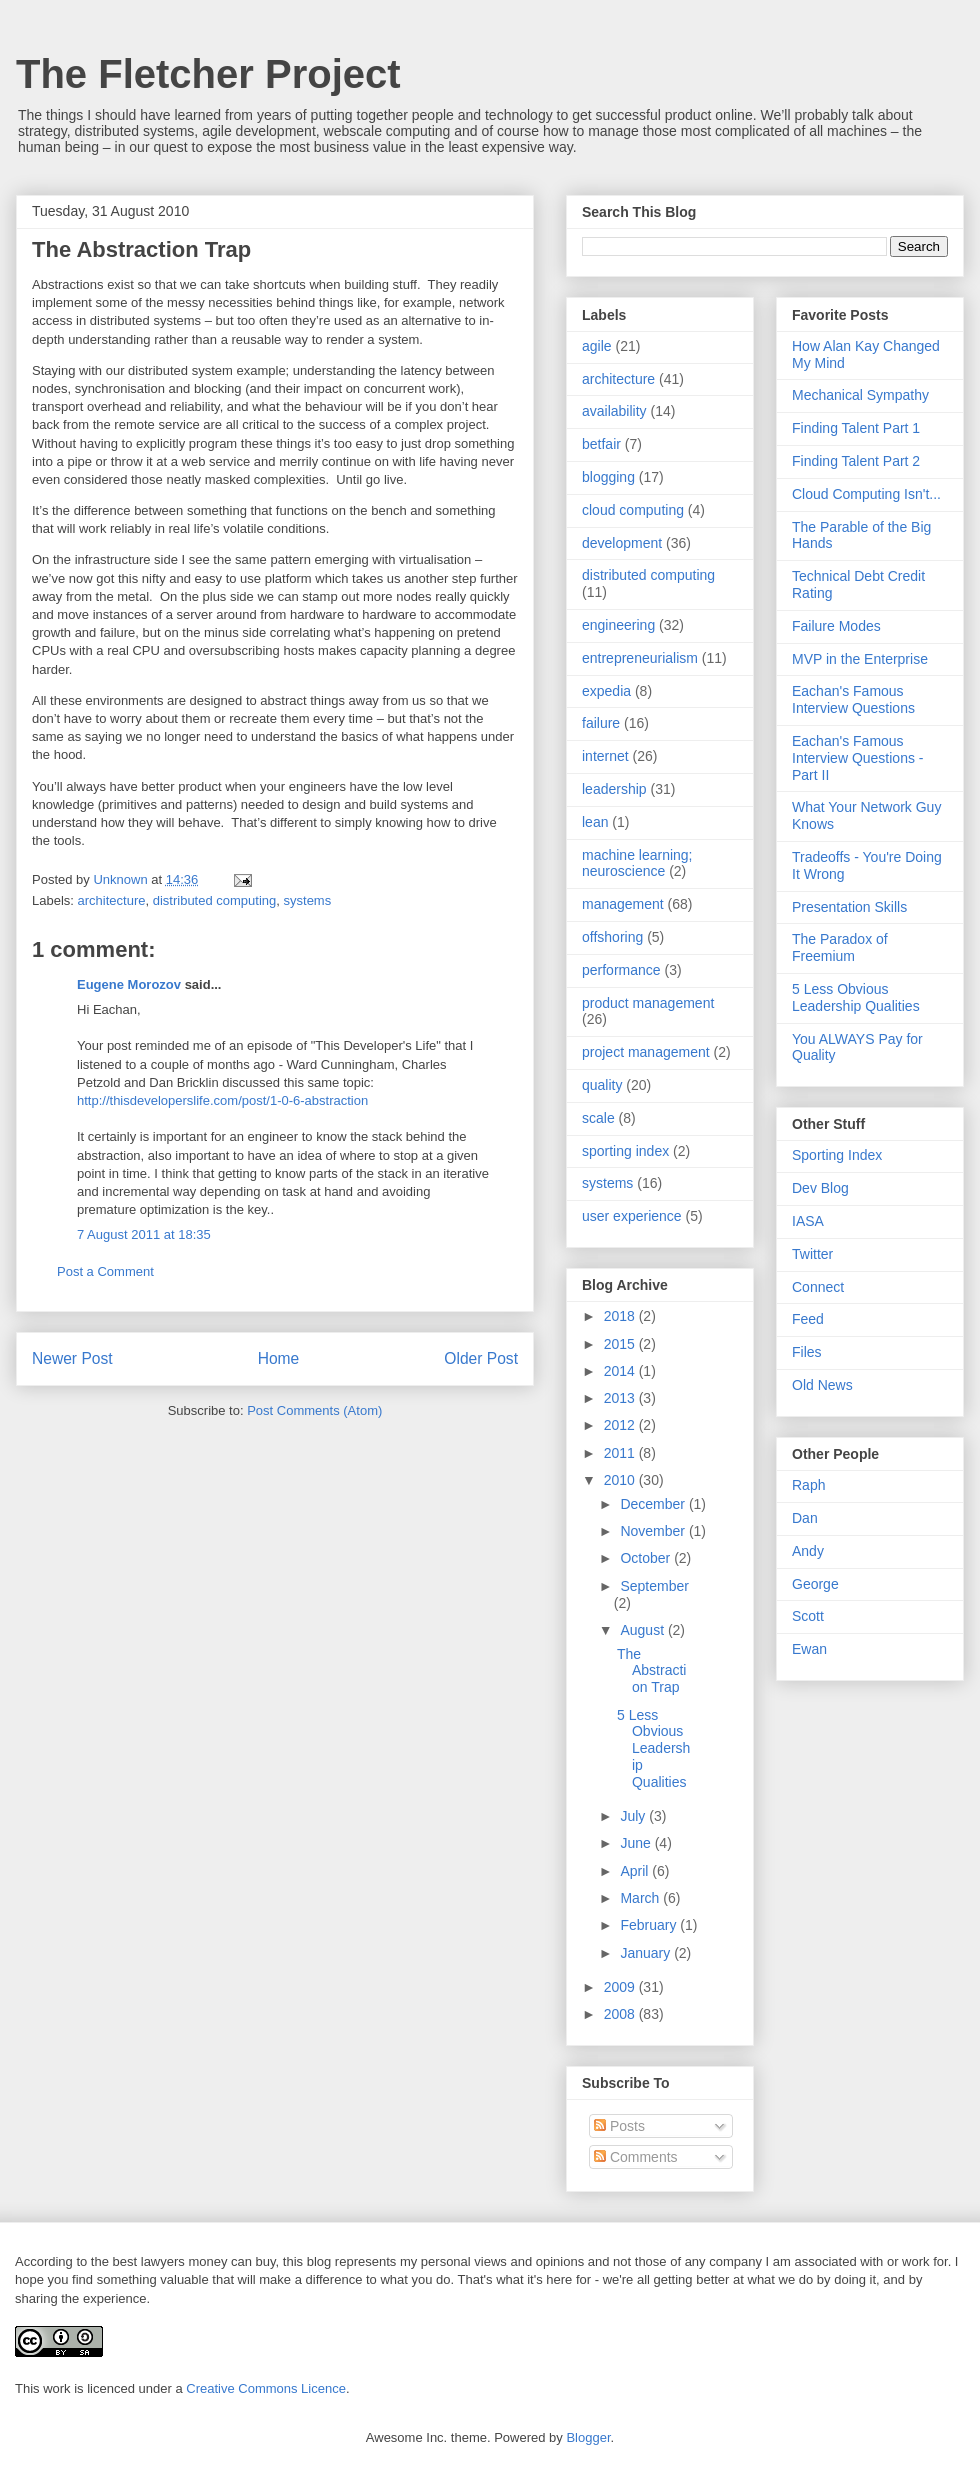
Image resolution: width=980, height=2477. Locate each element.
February (650, 1925)
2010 (621, 1480)
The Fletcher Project (208, 74)
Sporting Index (837, 1155)
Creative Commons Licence (266, 2388)
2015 (621, 1344)
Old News (822, 1385)
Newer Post (72, 1358)
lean (595, 822)
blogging (608, 477)
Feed (808, 1319)
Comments (636, 2157)
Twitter (812, 1254)
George (815, 1584)
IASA (808, 1221)
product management (648, 1003)
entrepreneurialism (640, 658)
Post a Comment (105, 1271)
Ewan (809, 1649)
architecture (112, 900)
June (637, 1843)
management (623, 904)
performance (621, 970)
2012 (621, 1425)
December (654, 1504)
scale (598, 1118)
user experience (632, 1216)
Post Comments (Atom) (314, 1410)
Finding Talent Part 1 (856, 428)
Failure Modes (836, 626)
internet (605, 756)
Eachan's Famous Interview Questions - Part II (858, 758)
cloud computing (633, 510)
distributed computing (215, 900)
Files (807, 1352)
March (641, 1898)
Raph (808, 1485)
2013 (621, 1398)
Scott (808, 1616)
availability (614, 411)
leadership (614, 789)
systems (308, 900)
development (622, 543)
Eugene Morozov (129, 984)
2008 (621, 2014)
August (643, 1630)
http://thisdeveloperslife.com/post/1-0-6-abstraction (222, 1100)
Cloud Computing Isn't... (866, 494)
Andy (808, 1551)
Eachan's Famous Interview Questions (853, 699)
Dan (805, 1518)
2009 (621, 1987)
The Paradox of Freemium (840, 947)
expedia (606, 691)
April (636, 1871)
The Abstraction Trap (651, 1671)
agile (597, 346)
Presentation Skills (849, 907)
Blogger (588, 2437)
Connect (818, 1287)
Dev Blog (820, 1188)
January (647, 1953)
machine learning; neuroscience (637, 863)
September (654, 1586)
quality (602, 1085)
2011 (621, 1453)
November (654, 1531)
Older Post (481, 1358)
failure (601, 723)
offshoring (612, 937)
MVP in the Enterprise (860, 659)
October (647, 1558)
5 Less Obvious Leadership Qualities (653, 1748)
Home (279, 1358)
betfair (601, 444)
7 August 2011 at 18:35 (144, 1234)
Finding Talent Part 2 (856, 461)
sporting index (625, 1151)
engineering (618, 625)
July (634, 1816)
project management (646, 1052)
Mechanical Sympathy (860, 395)
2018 (621, 1316)
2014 (621, 1371)
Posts (619, 2126)
